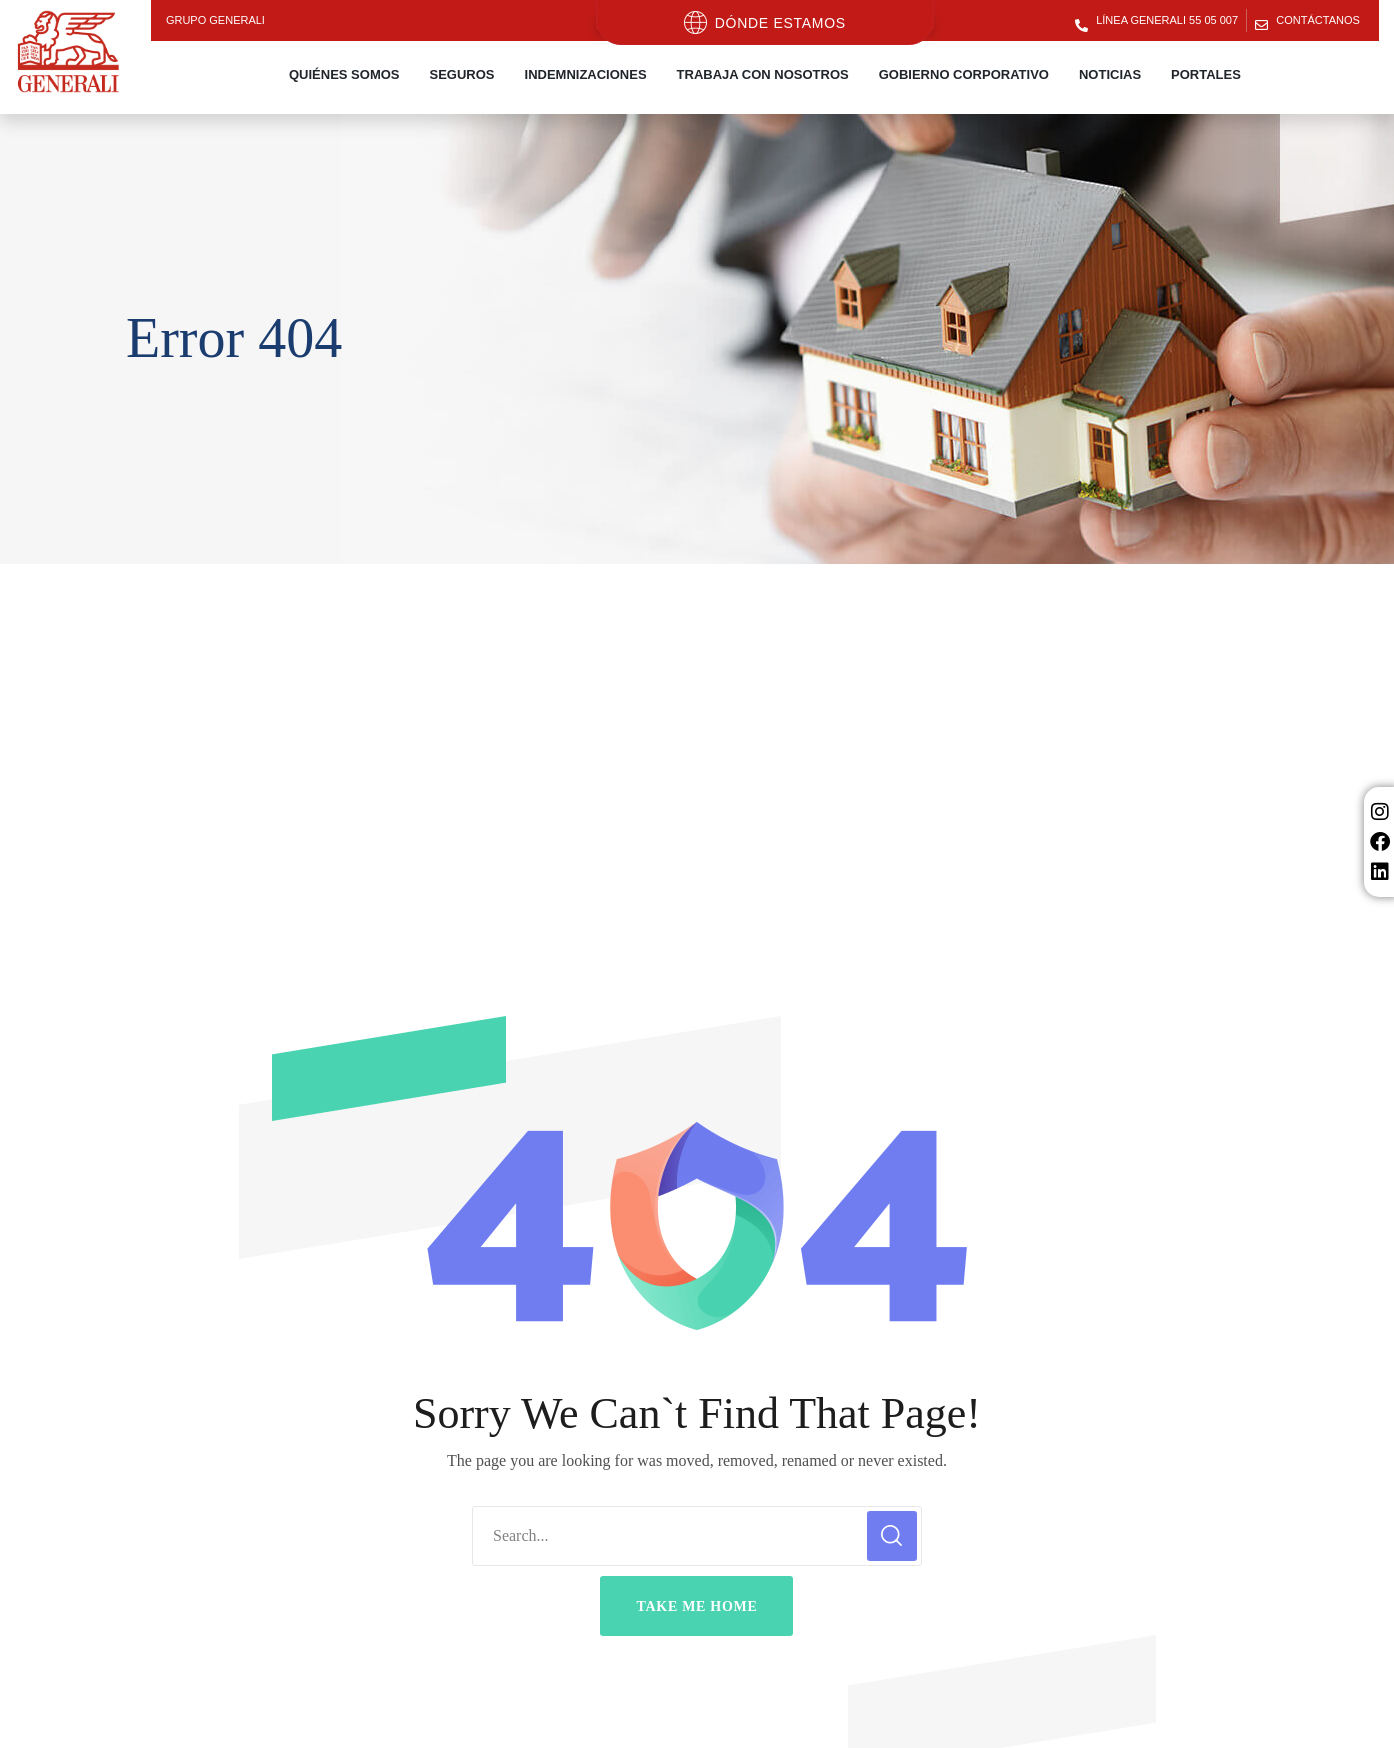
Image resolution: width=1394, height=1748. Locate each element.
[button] (696, 1606)
